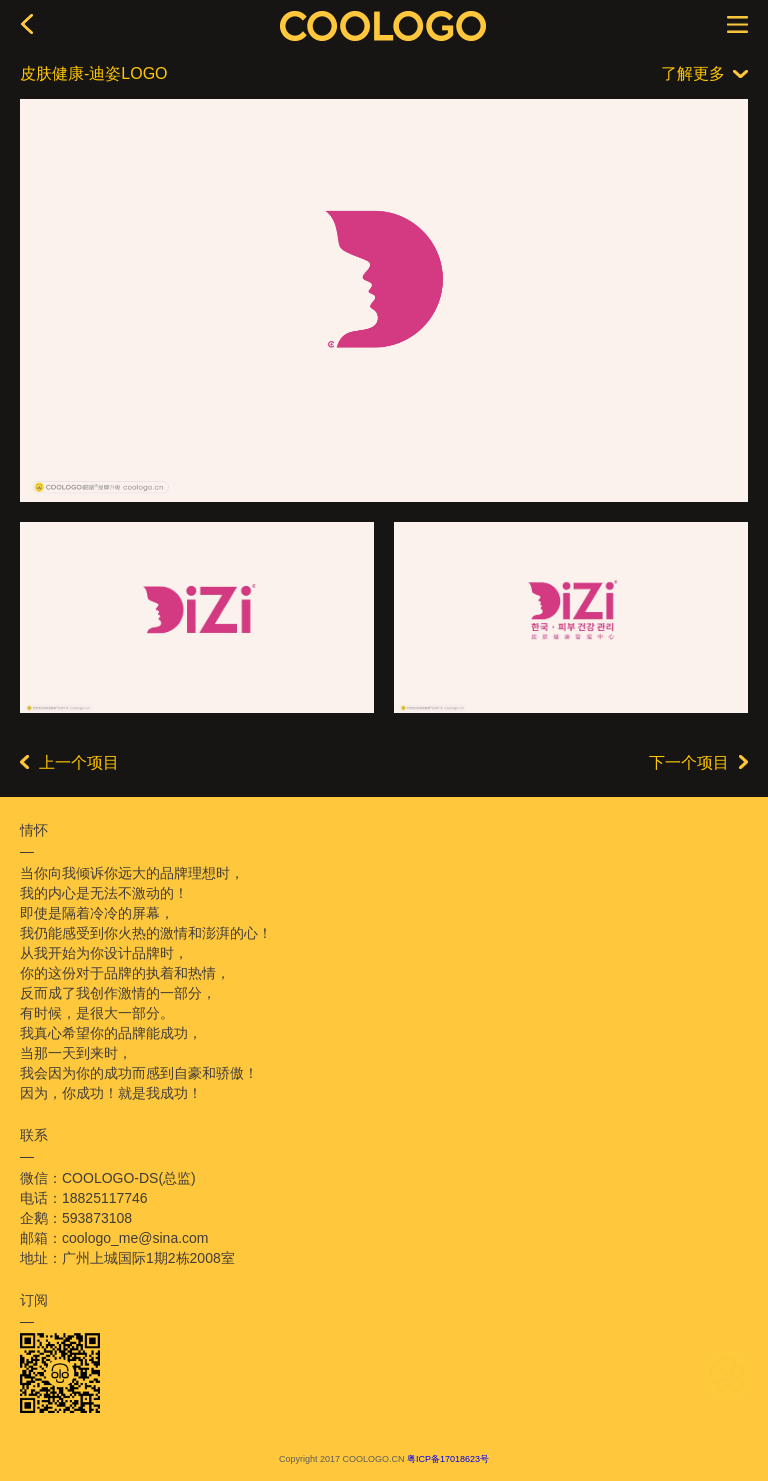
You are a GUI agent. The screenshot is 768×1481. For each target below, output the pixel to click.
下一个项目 (698, 762)
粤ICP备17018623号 (448, 1459)
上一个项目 (69, 762)
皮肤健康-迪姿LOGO (94, 73)
